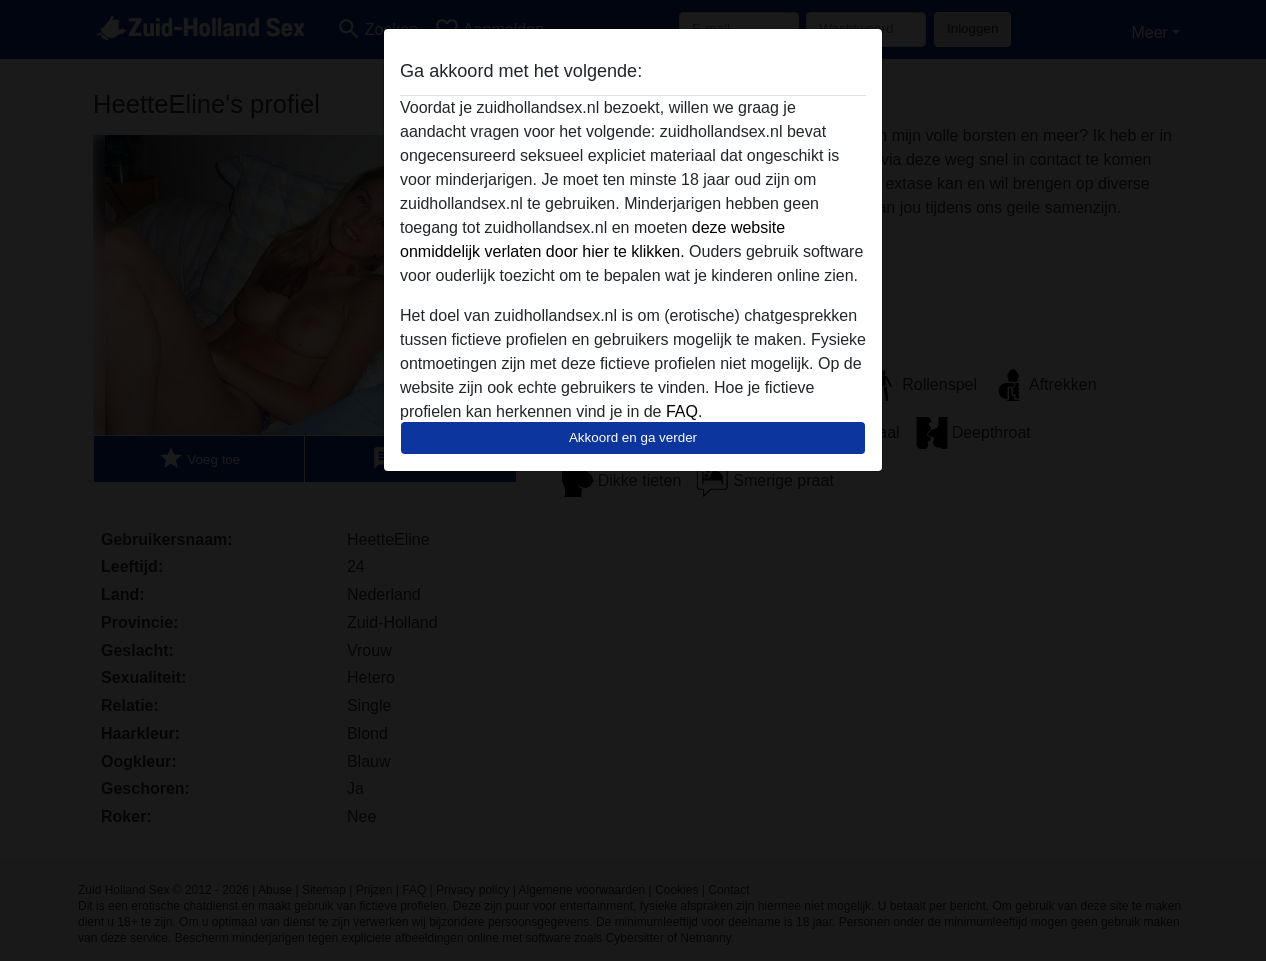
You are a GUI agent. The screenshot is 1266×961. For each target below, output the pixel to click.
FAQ (682, 411)
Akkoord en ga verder (633, 437)
